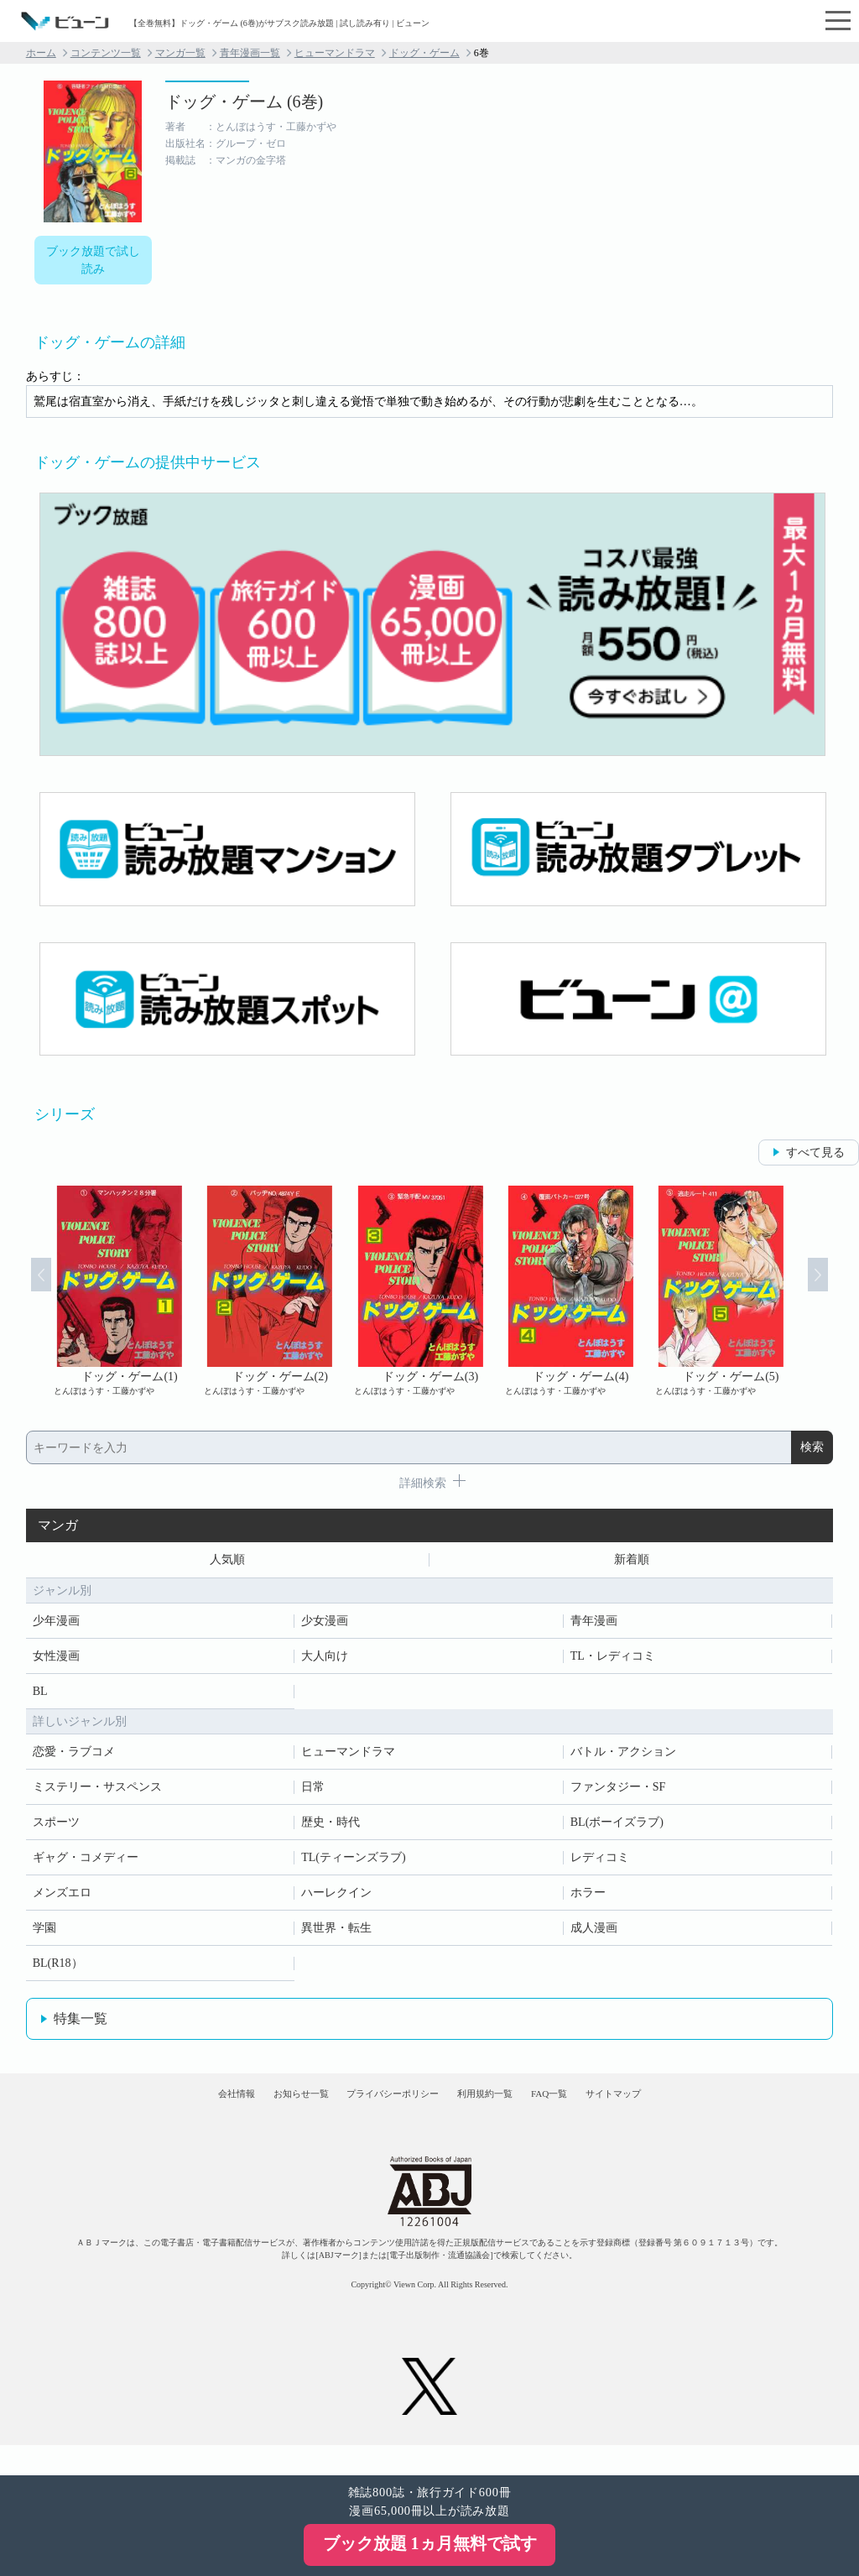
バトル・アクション (623, 1757)
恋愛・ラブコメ (74, 1757)
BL (40, 1697)
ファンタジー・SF (618, 1792)
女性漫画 (56, 1662)
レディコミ (599, 1863)
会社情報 (161, 2112)
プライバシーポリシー (378, 2112)
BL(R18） (58, 1969)
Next (835, 1291)
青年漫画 (593, 1626)
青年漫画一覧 (250, 53)
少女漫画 (324, 1626)
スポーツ (56, 1828)
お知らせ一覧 (254, 2112)
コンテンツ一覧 (105, 53)
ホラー (588, 1898)
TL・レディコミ (612, 1662)
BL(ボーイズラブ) (617, 1828)
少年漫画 (56, 1626)
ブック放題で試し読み (93, 260)
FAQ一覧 (595, 2112)
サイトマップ (688, 2112)
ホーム (41, 53)
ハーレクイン (336, 1898)
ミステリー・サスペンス (97, 1792)
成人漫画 (593, 1933)
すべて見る (815, 1152)
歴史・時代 (330, 1828)
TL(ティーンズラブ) (353, 1863)
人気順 (227, 1563)
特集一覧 (80, 2024)
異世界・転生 (336, 1933)
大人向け (324, 1662)
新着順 (631, 1563)
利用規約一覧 (501, 2112)
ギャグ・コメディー (85, 1863)
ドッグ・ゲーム (424, 53)
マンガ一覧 (180, 53)
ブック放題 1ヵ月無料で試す (430, 2543)
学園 (44, 1933)
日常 (313, 1792)
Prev (23, 1291)
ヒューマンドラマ (334, 53)
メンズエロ (62, 1898)
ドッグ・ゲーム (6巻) (244, 101)
